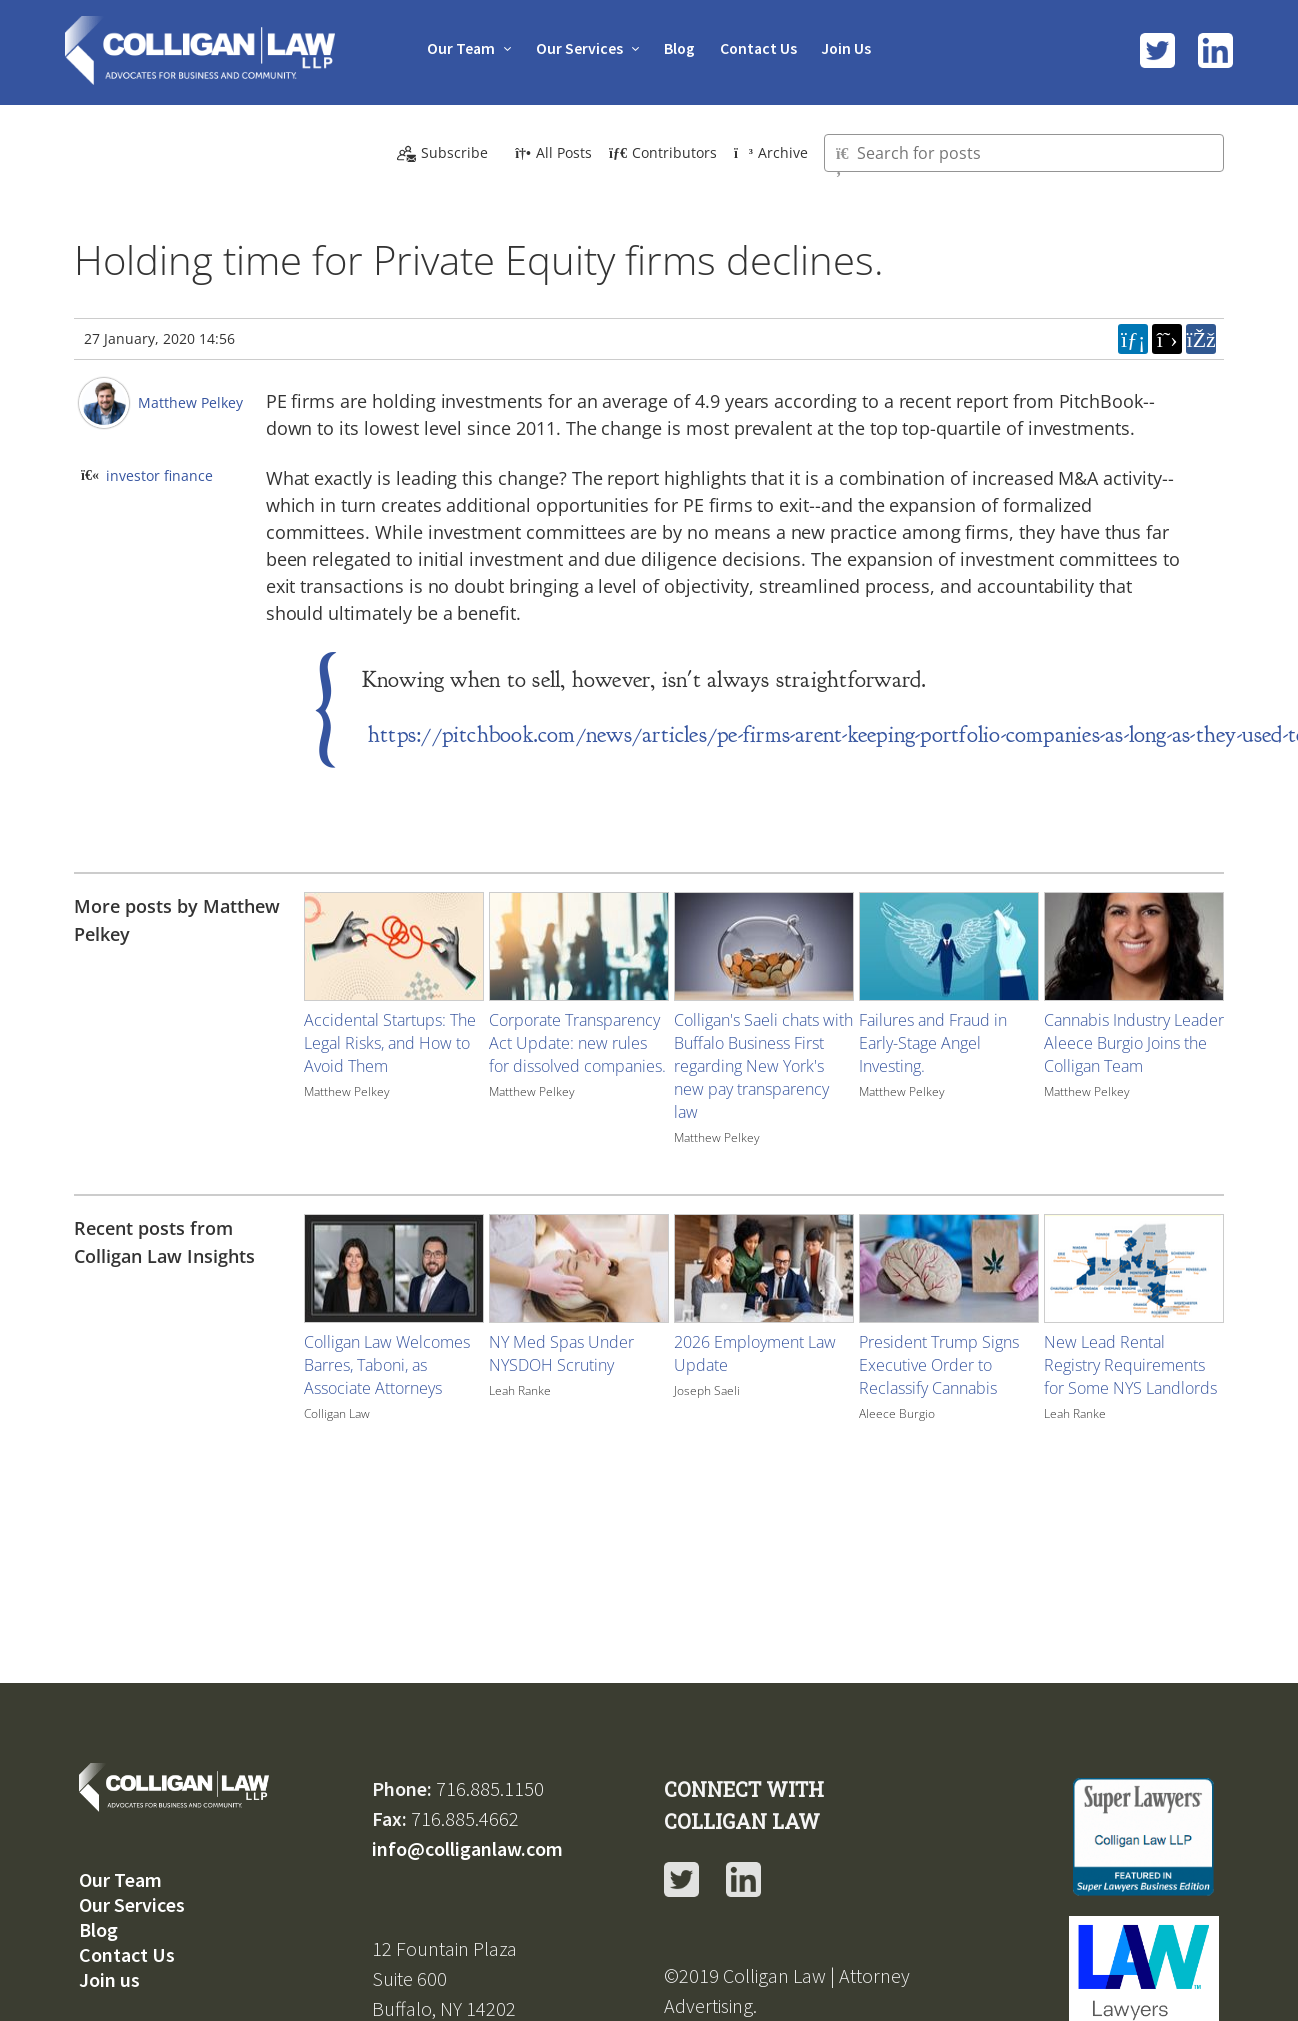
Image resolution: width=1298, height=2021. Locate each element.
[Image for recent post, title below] (394, 1268)
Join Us (849, 48)
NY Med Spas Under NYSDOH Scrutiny (561, 1353)
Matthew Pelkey (190, 402)
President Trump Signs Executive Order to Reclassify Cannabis (939, 1365)
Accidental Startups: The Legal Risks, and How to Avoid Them (390, 1043)
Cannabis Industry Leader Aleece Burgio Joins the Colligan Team (1134, 1043)
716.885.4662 (465, 1817)
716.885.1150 (490, 1787)
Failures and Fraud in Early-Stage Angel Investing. (933, 1043)
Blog (679, 48)
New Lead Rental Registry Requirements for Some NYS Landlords (1130, 1365)
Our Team (457, 48)
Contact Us (759, 48)
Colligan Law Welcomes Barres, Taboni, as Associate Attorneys (387, 1365)
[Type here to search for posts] (1024, 153)
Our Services (577, 48)
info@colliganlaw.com (467, 1847)
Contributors (663, 152)
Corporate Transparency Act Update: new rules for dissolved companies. (577, 1043)
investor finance (159, 475)
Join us (109, 1978)
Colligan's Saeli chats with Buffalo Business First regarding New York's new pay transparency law (763, 1066)
